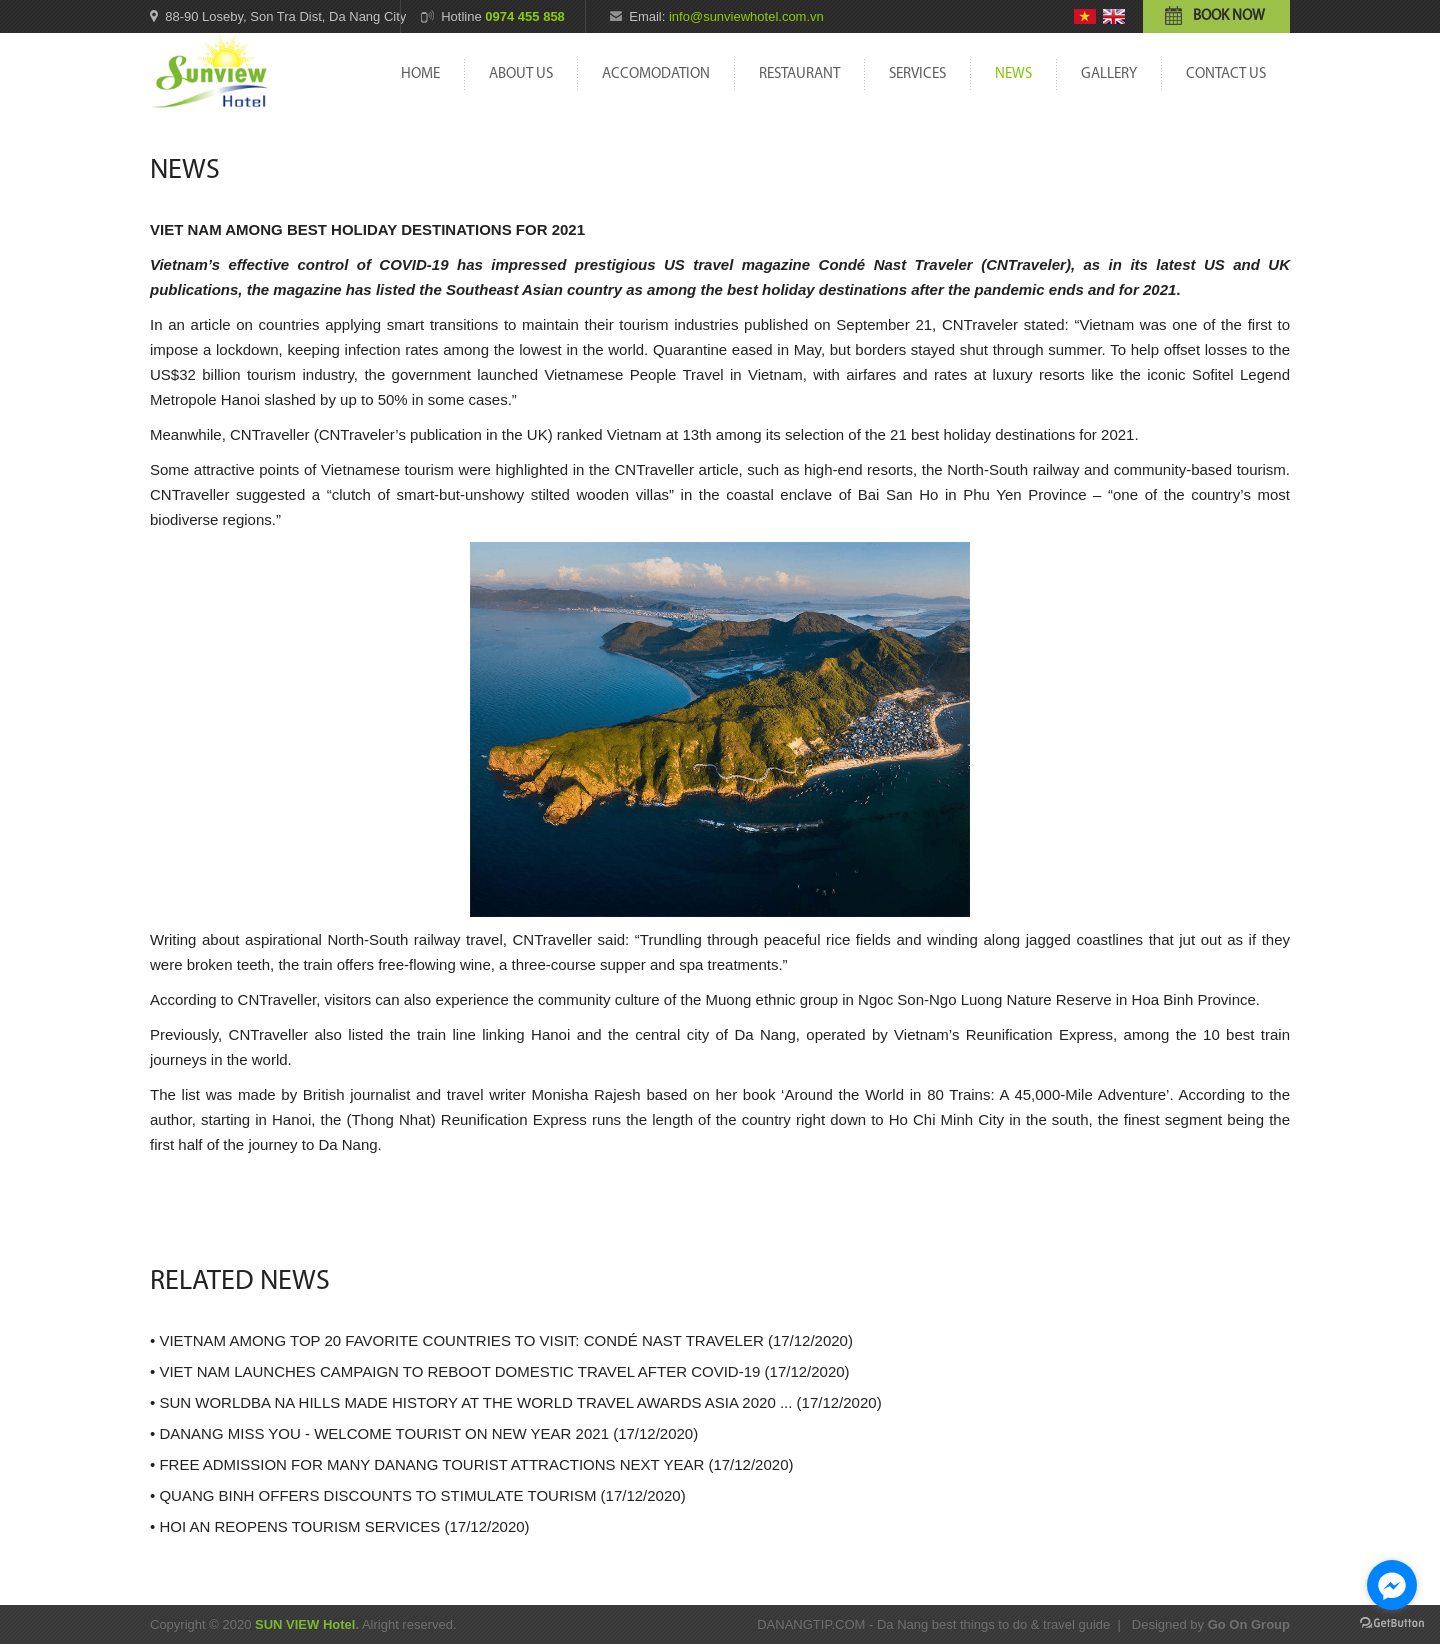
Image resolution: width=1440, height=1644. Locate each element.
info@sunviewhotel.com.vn (746, 16)
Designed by (1211, 1624)
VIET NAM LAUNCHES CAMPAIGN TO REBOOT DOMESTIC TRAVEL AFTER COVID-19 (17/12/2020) (504, 1371)
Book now (1229, 16)
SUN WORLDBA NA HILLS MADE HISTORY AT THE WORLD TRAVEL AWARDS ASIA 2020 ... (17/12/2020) (520, 1402)
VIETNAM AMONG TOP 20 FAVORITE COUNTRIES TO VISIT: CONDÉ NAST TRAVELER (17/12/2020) (506, 1340)
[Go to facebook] (1392, 1585)
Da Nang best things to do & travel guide (993, 1624)
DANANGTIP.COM (811, 1624)
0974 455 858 (525, 16)
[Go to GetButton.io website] (1392, 1623)
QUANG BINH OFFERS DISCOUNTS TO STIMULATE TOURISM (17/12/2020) (422, 1495)
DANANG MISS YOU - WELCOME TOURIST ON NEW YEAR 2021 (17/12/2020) (428, 1433)
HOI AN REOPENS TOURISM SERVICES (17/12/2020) (344, 1526)
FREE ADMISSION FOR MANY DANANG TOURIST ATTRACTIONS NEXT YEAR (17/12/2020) (476, 1464)
